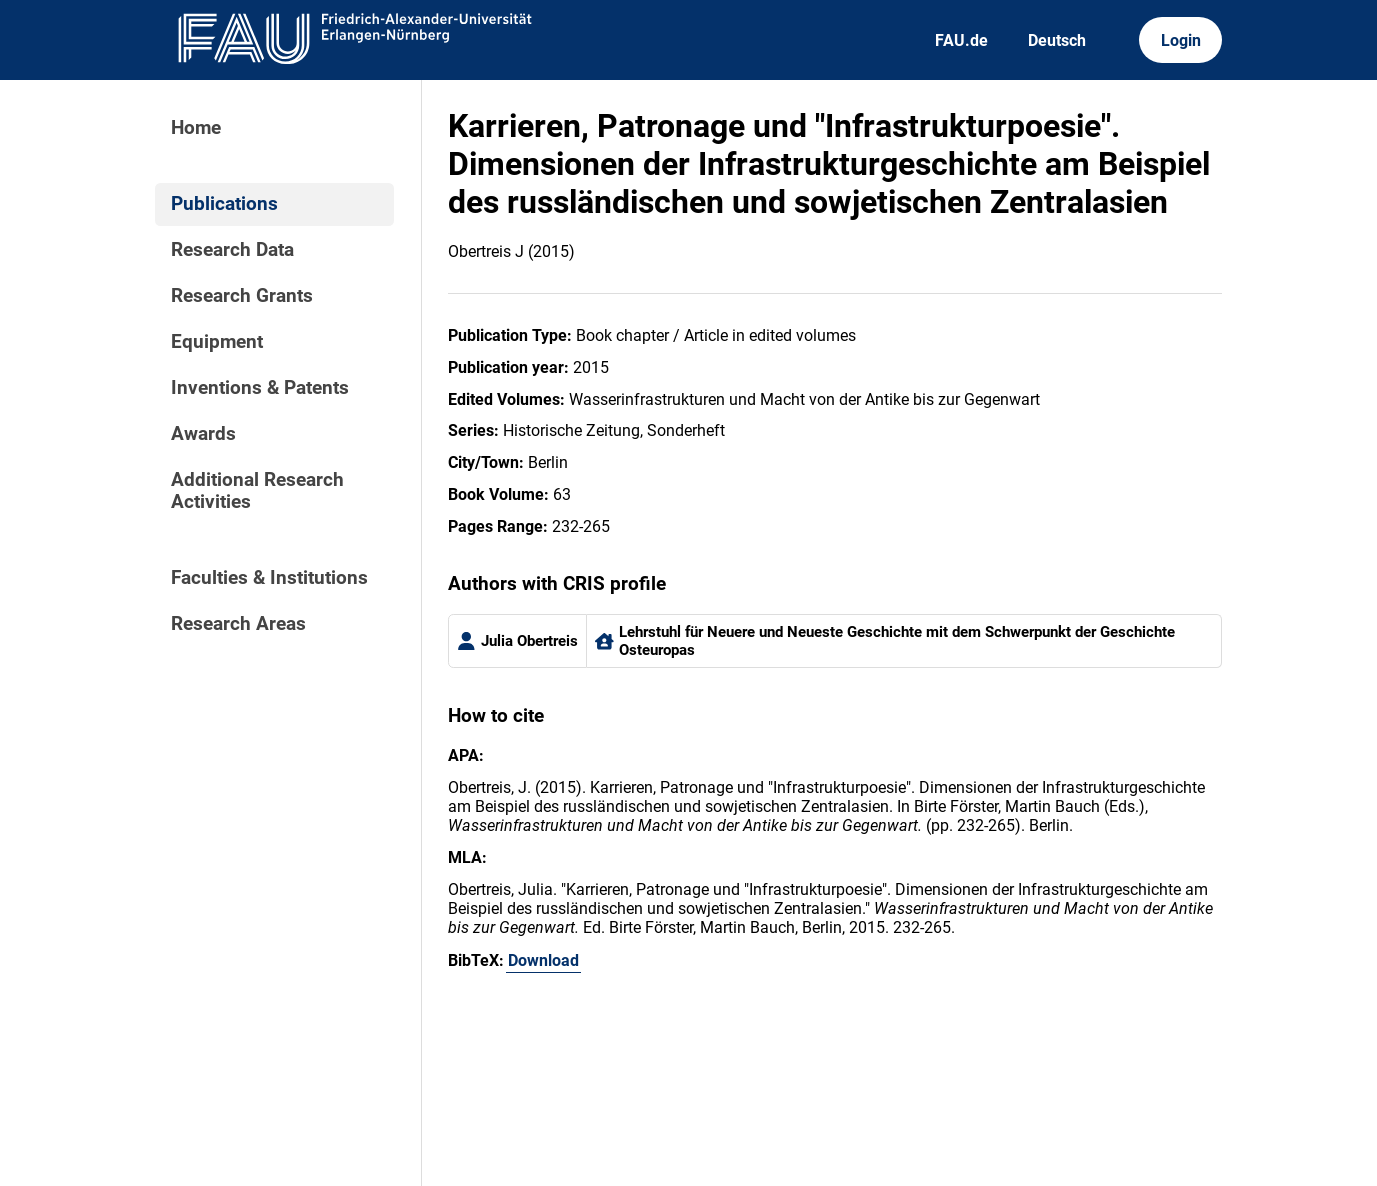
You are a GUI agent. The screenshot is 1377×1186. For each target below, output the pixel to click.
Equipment (217, 342)
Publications (224, 204)
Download (543, 960)
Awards (203, 434)
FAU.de (961, 40)
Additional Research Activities (257, 491)
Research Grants (242, 296)
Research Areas (238, 624)
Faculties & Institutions (269, 578)
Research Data (232, 250)
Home (196, 128)
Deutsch (1057, 40)
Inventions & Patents (260, 388)
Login (1181, 40)
